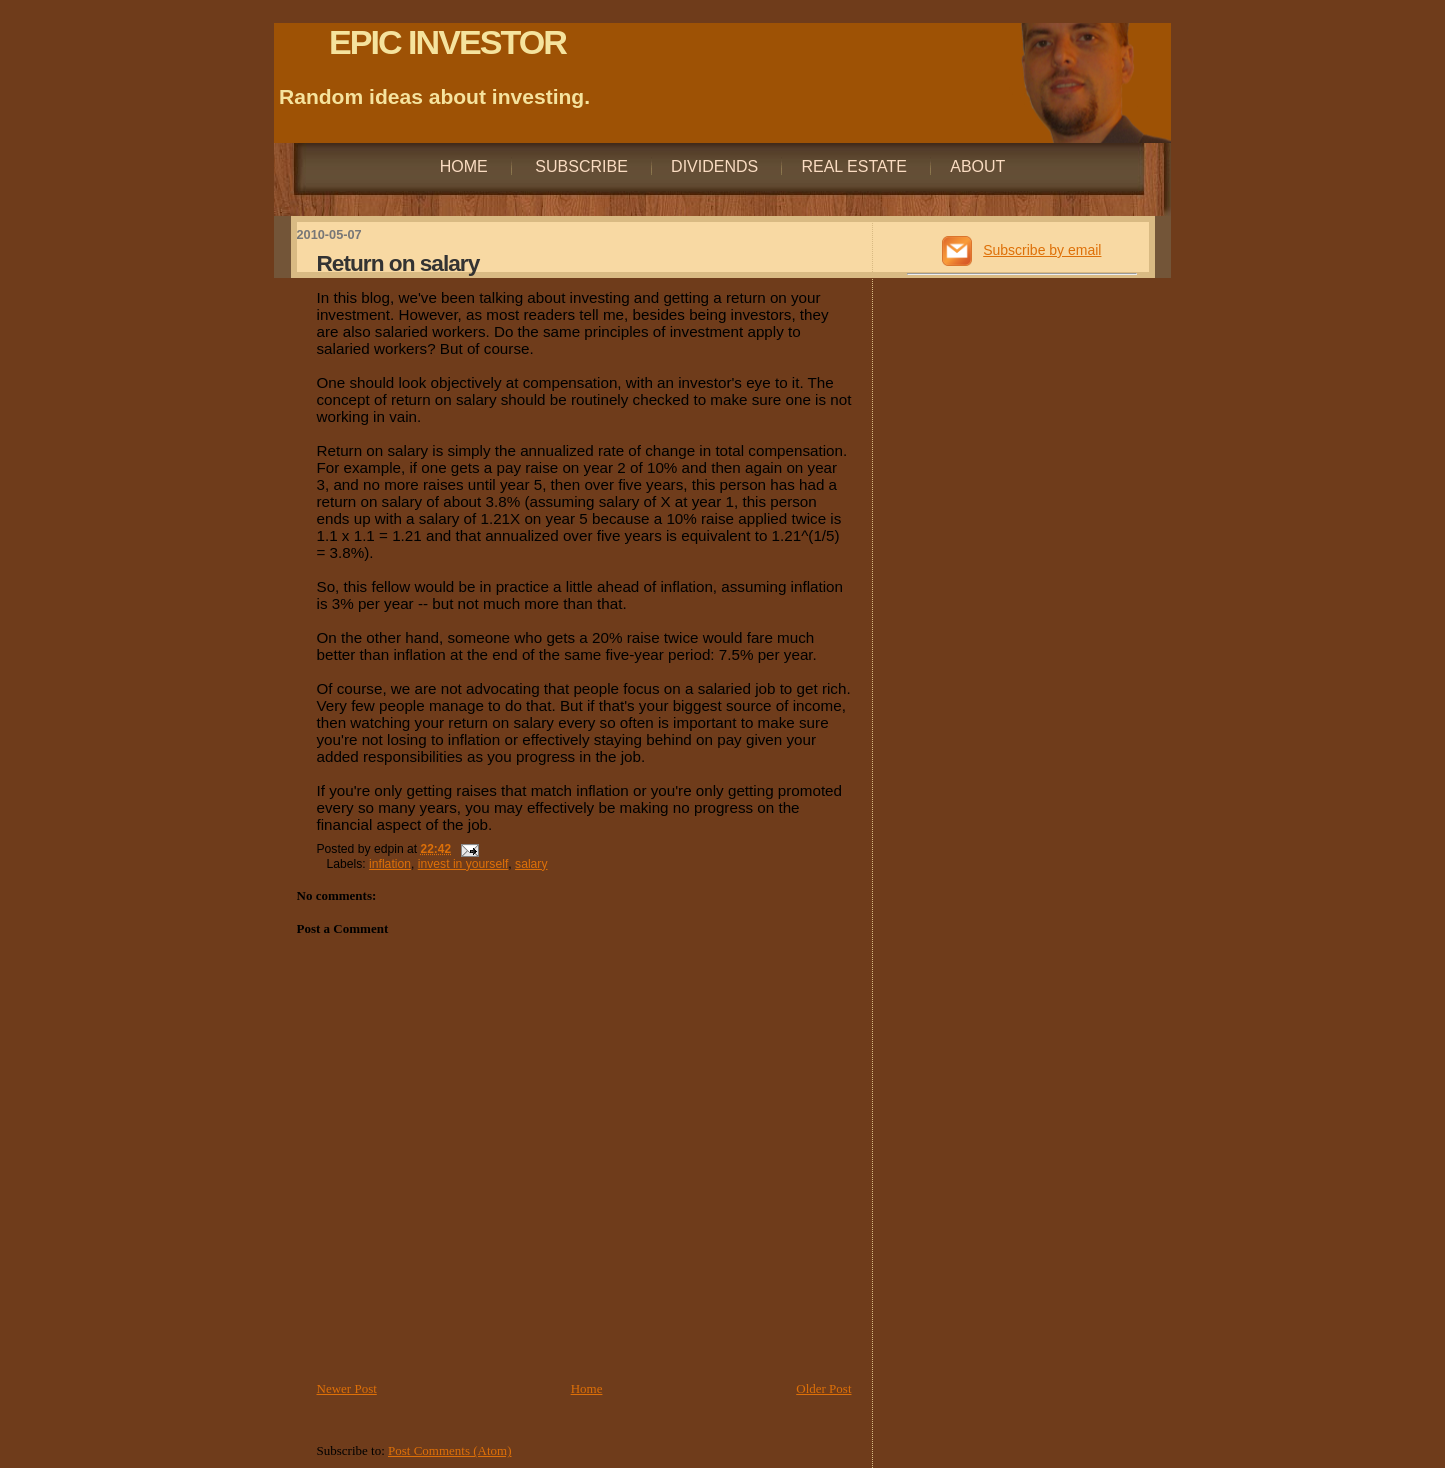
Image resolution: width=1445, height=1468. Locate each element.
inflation (390, 864)
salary (531, 864)
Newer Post (347, 1388)
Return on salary (398, 263)
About (977, 166)
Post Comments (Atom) (450, 1450)
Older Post (823, 1388)
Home (464, 166)
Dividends (714, 166)
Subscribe (579, 166)
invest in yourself (463, 864)
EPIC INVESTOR (447, 42)
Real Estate (854, 166)
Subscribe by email (1042, 250)
